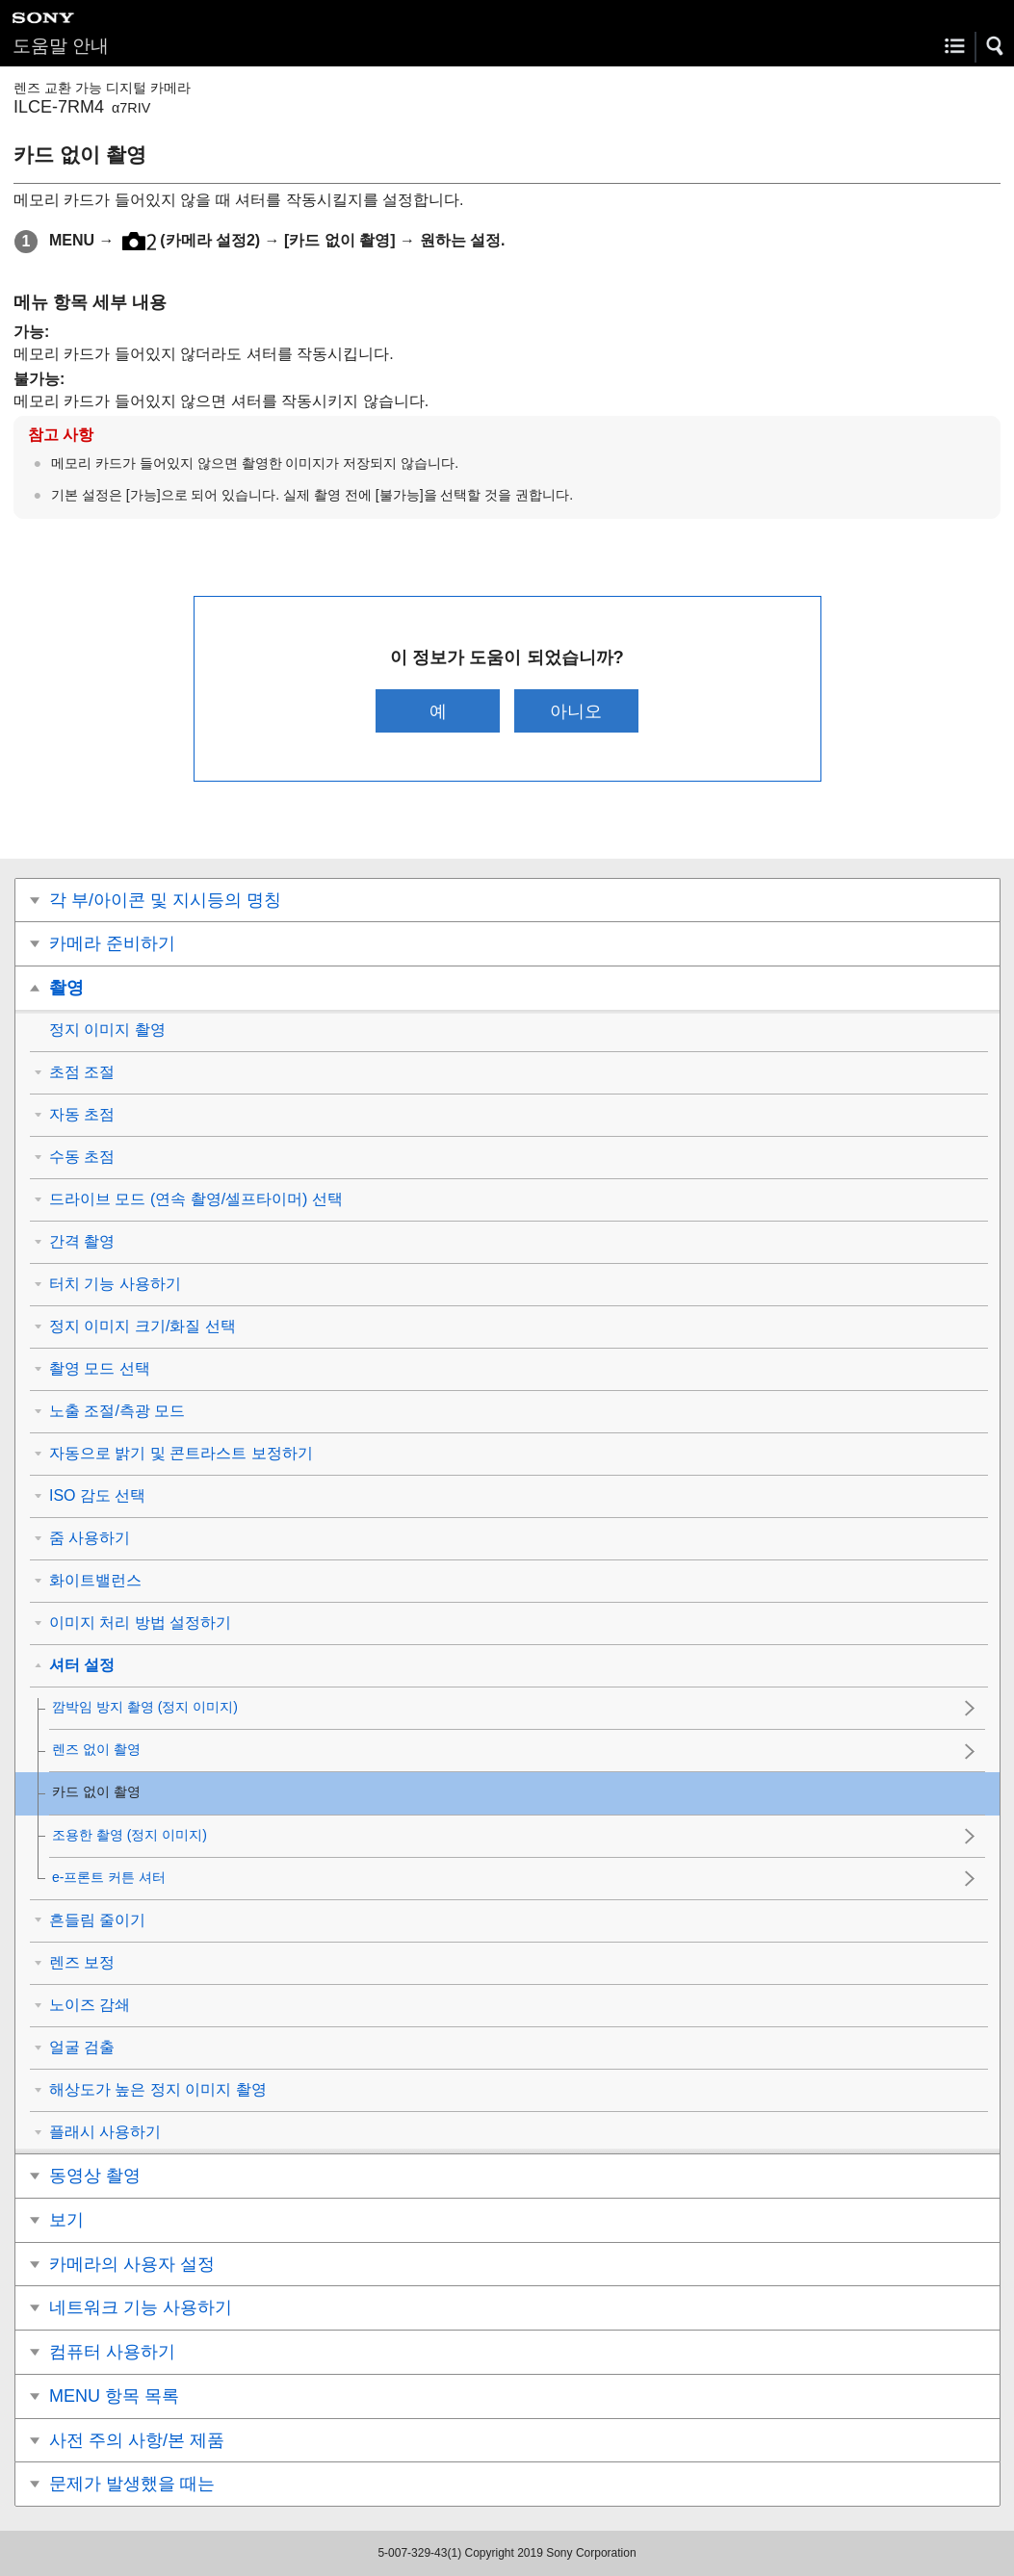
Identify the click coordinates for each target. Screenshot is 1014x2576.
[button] (995, 46)
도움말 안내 (61, 46)
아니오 (576, 711)
